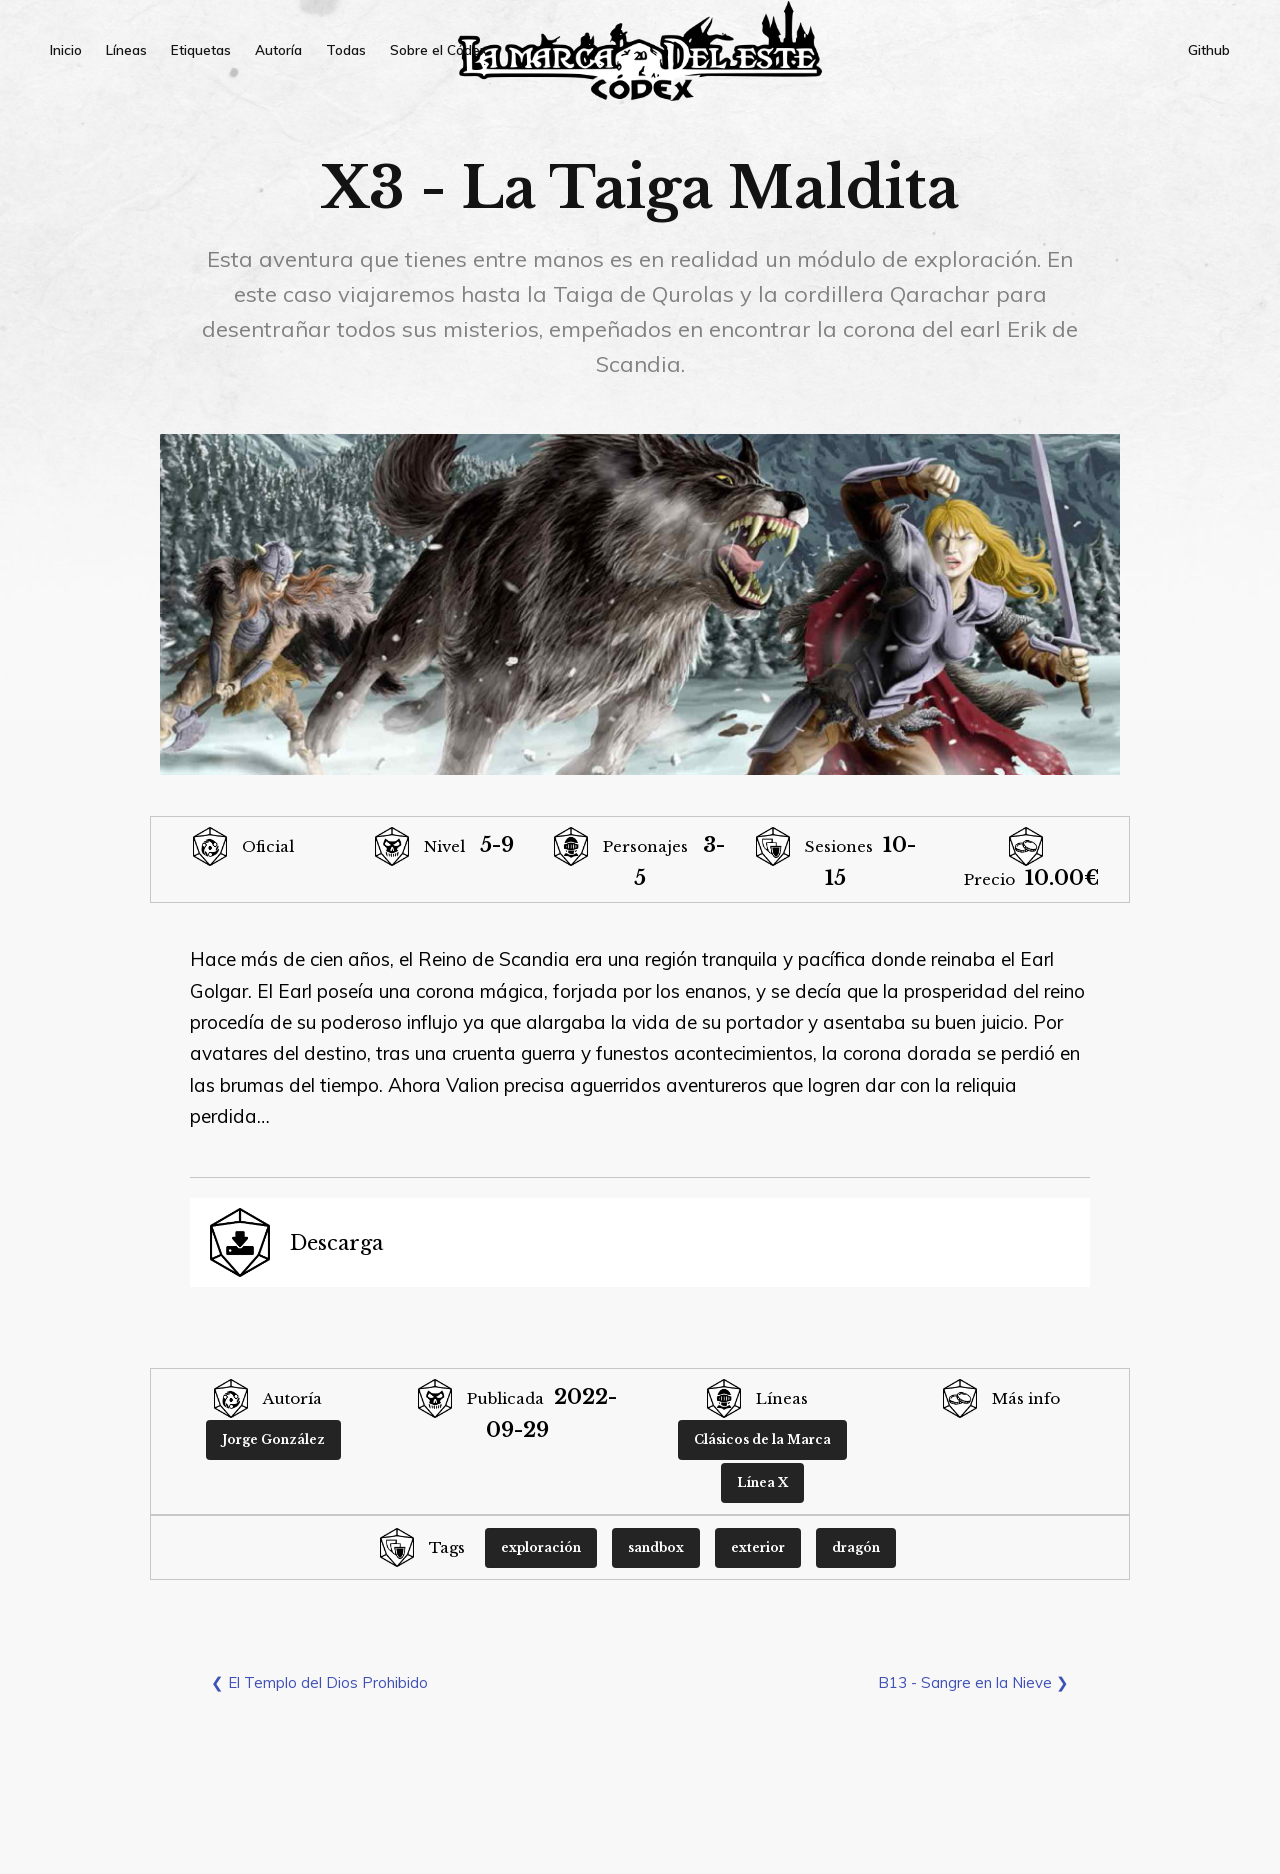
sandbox (656, 1547)
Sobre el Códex (438, 49)
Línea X (762, 1482)
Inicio (66, 49)
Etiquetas (201, 49)
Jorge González (273, 1439)
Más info (1026, 1398)
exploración (541, 1547)
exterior (758, 1547)
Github (1209, 49)
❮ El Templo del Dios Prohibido (319, 1682)
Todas (346, 49)
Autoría (278, 49)
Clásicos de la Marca (762, 1439)
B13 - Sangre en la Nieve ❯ (973, 1682)
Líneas (126, 49)
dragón (856, 1547)
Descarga (336, 1243)
